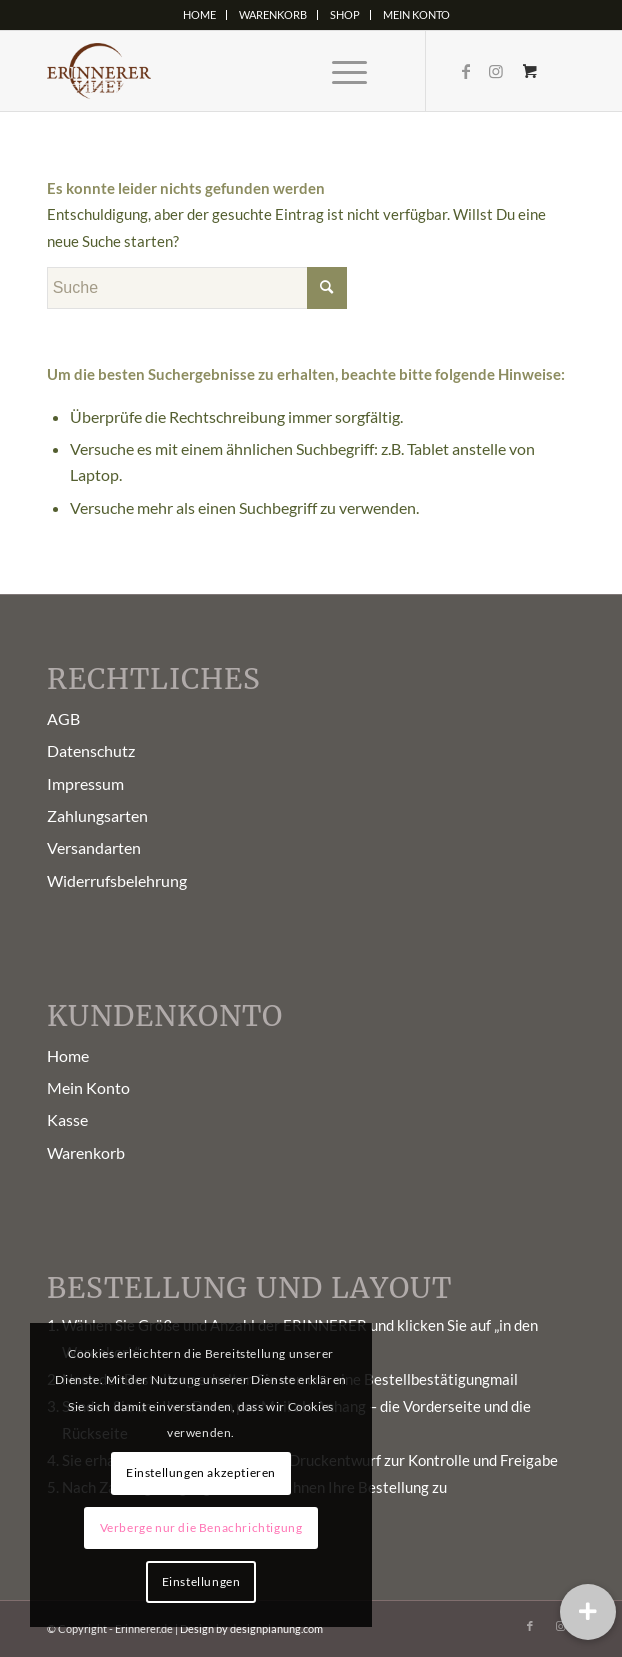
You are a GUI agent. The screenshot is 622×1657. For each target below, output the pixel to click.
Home (199, 14)
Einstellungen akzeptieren (201, 1472)
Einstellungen (201, 1581)
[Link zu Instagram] (496, 71)
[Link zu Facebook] (466, 71)
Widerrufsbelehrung (117, 880)
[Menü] (339, 71)
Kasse (67, 1119)
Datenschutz (91, 750)
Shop (345, 14)
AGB (63, 718)
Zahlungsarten (97, 815)
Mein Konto (416, 14)
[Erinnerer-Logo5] (258, 71)
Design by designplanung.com (251, 1628)
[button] (588, 1612)
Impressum (85, 783)
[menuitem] (200, 15)
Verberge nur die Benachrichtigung (201, 1527)
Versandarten (94, 847)
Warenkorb (273, 14)
